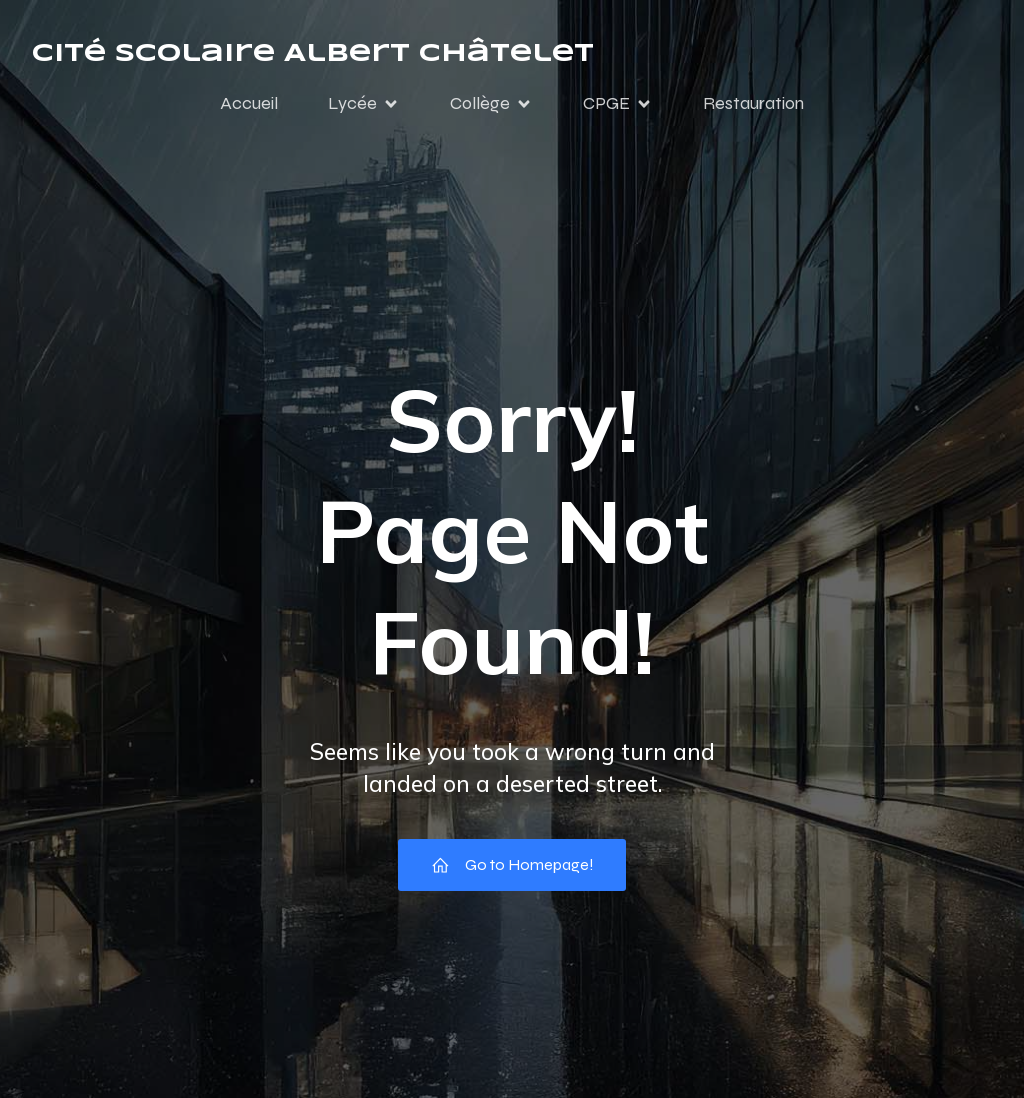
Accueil (249, 103)
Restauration (753, 103)
